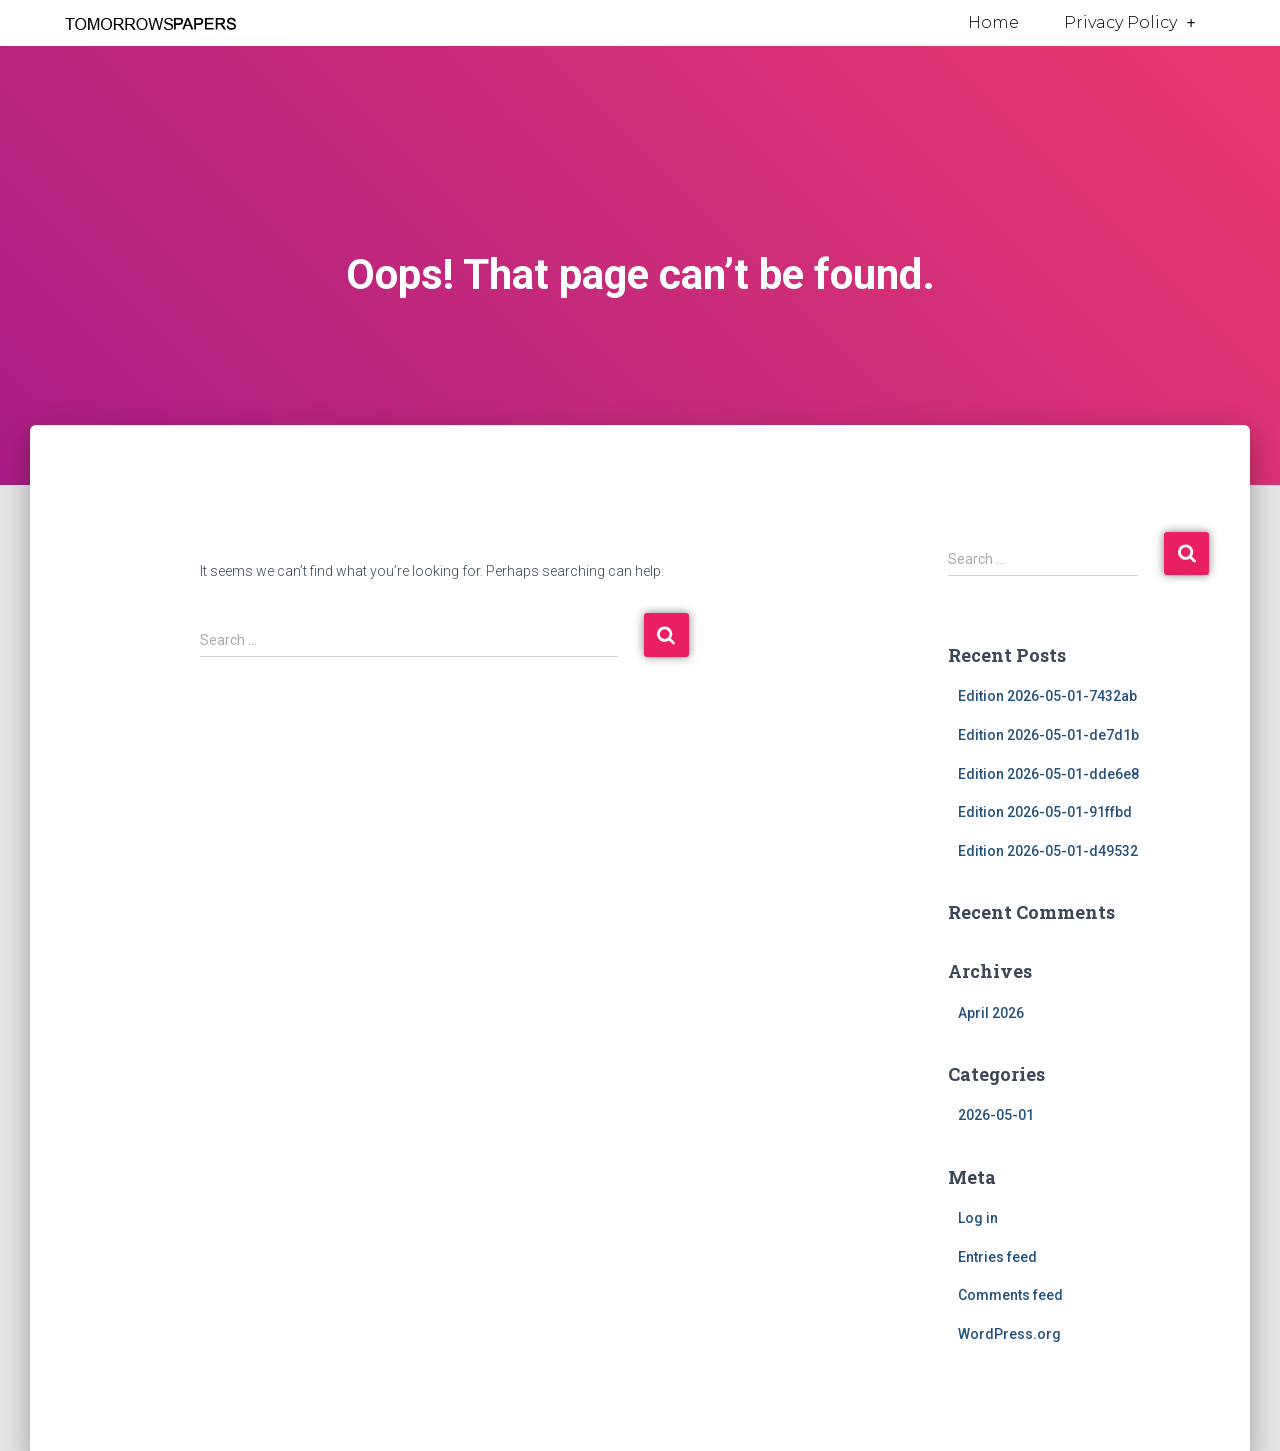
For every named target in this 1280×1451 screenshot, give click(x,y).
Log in (978, 1218)
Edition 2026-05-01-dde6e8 (1048, 774)
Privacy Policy (1130, 23)
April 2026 (991, 1013)
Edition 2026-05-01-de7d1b (1048, 735)
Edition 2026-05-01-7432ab (1047, 696)
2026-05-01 (996, 1115)
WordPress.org (1009, 1334)
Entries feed (997, 1257)
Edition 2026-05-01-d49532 (1048, 851)
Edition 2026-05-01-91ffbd (1045, 812)
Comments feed (1010, 1295)
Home (993, 22)
